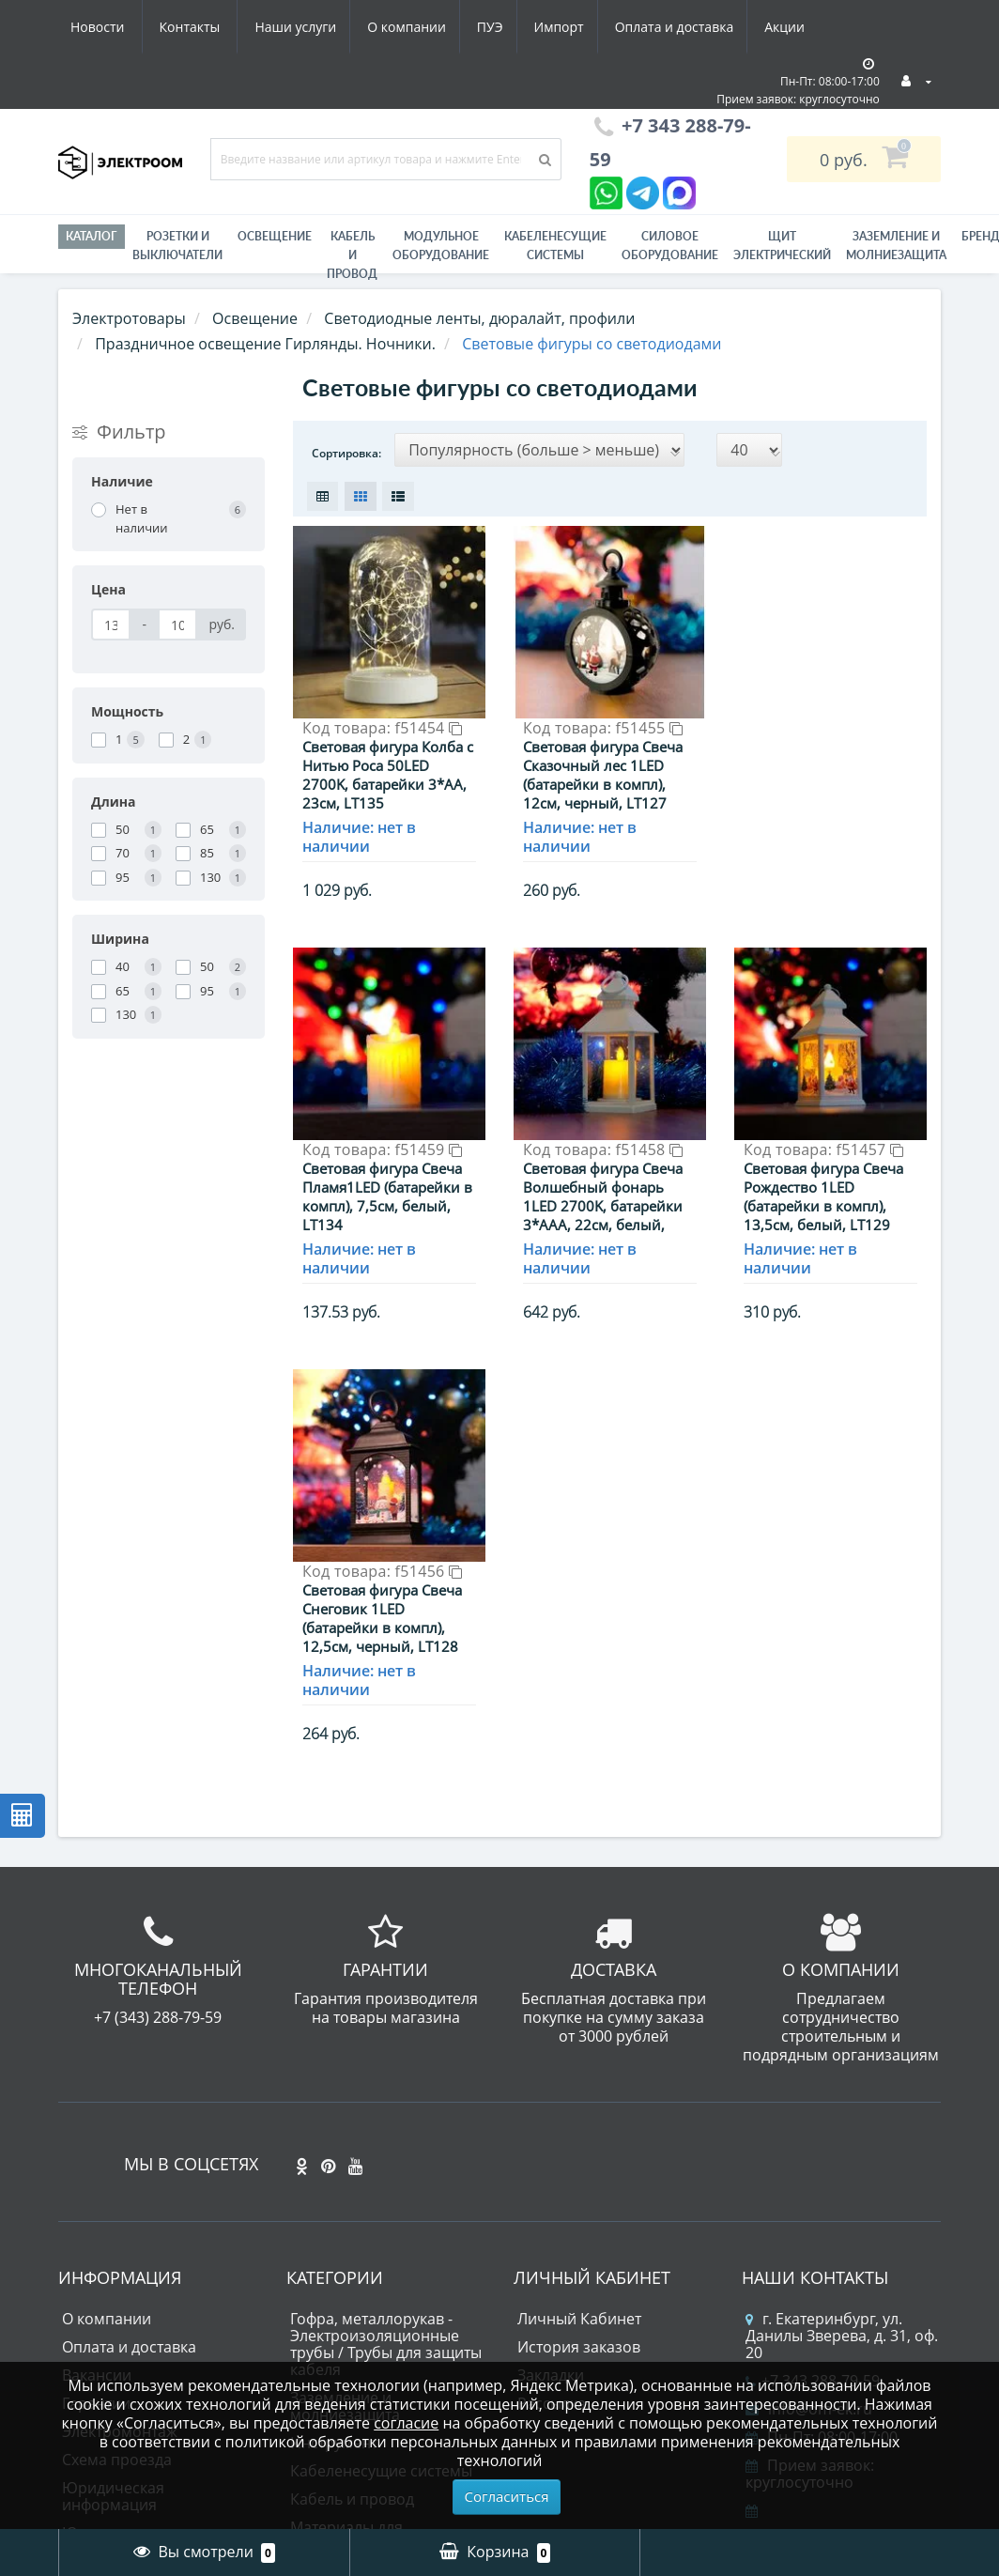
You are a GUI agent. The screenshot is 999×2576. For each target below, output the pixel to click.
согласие (406, 2423)
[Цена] (111, 624)
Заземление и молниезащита (345, 2193)
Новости (701, 27)
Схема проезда (117, 2246)
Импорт (386, 27)
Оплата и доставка (505, 27)
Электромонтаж (119, 2218)
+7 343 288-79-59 (812, 2167)
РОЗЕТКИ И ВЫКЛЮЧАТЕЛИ (177, 245)
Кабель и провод (352, 255)
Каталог (91, 236)
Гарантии (96, 2190)
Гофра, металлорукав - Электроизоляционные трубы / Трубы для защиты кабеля (386, 2131)
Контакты (793, 27)
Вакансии (96, 2162)
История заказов (578, 2133)
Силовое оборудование (670, 245)
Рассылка (551, 2190)
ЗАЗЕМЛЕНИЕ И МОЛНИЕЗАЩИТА (896, 245)
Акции (619, 27)
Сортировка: (346, 453)
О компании (226, 27)
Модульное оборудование (440, 245)
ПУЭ (313, 27)
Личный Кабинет (579, 2105)
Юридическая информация (113, 2283)
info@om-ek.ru (808, 2195)
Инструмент (333, 2229)
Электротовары (129, 318)
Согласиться (507, 2496)
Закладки (550, 2162)
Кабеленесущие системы (555, 245)
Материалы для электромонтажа (351, 2322)
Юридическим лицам (140, 2319)
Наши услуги (111, 27)
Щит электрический (782, 245)
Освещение (275, 236)
